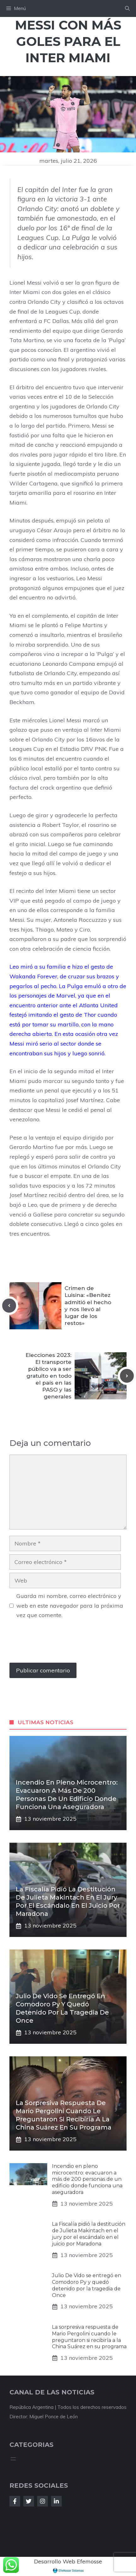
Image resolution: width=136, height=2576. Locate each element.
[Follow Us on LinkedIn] (56, 2501)
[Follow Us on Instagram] (42, 2501)
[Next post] (127, 1376)
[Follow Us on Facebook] (14, 2501)
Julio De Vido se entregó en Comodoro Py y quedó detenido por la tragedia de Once (86, 2285)
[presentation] (57, 1644)
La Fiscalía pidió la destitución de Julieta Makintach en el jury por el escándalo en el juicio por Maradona (88, 2233)
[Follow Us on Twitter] (28, 2501)
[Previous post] (9, 1305)
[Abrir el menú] (13, 2459)
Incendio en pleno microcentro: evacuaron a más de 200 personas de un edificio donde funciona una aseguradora (87, 2179)
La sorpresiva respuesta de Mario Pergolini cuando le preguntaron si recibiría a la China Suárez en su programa (89, 2336)
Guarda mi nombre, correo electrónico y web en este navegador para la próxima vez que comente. (69, 1605)
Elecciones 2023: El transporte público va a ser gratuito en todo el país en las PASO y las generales (48, 1376)
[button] (127, 8)
